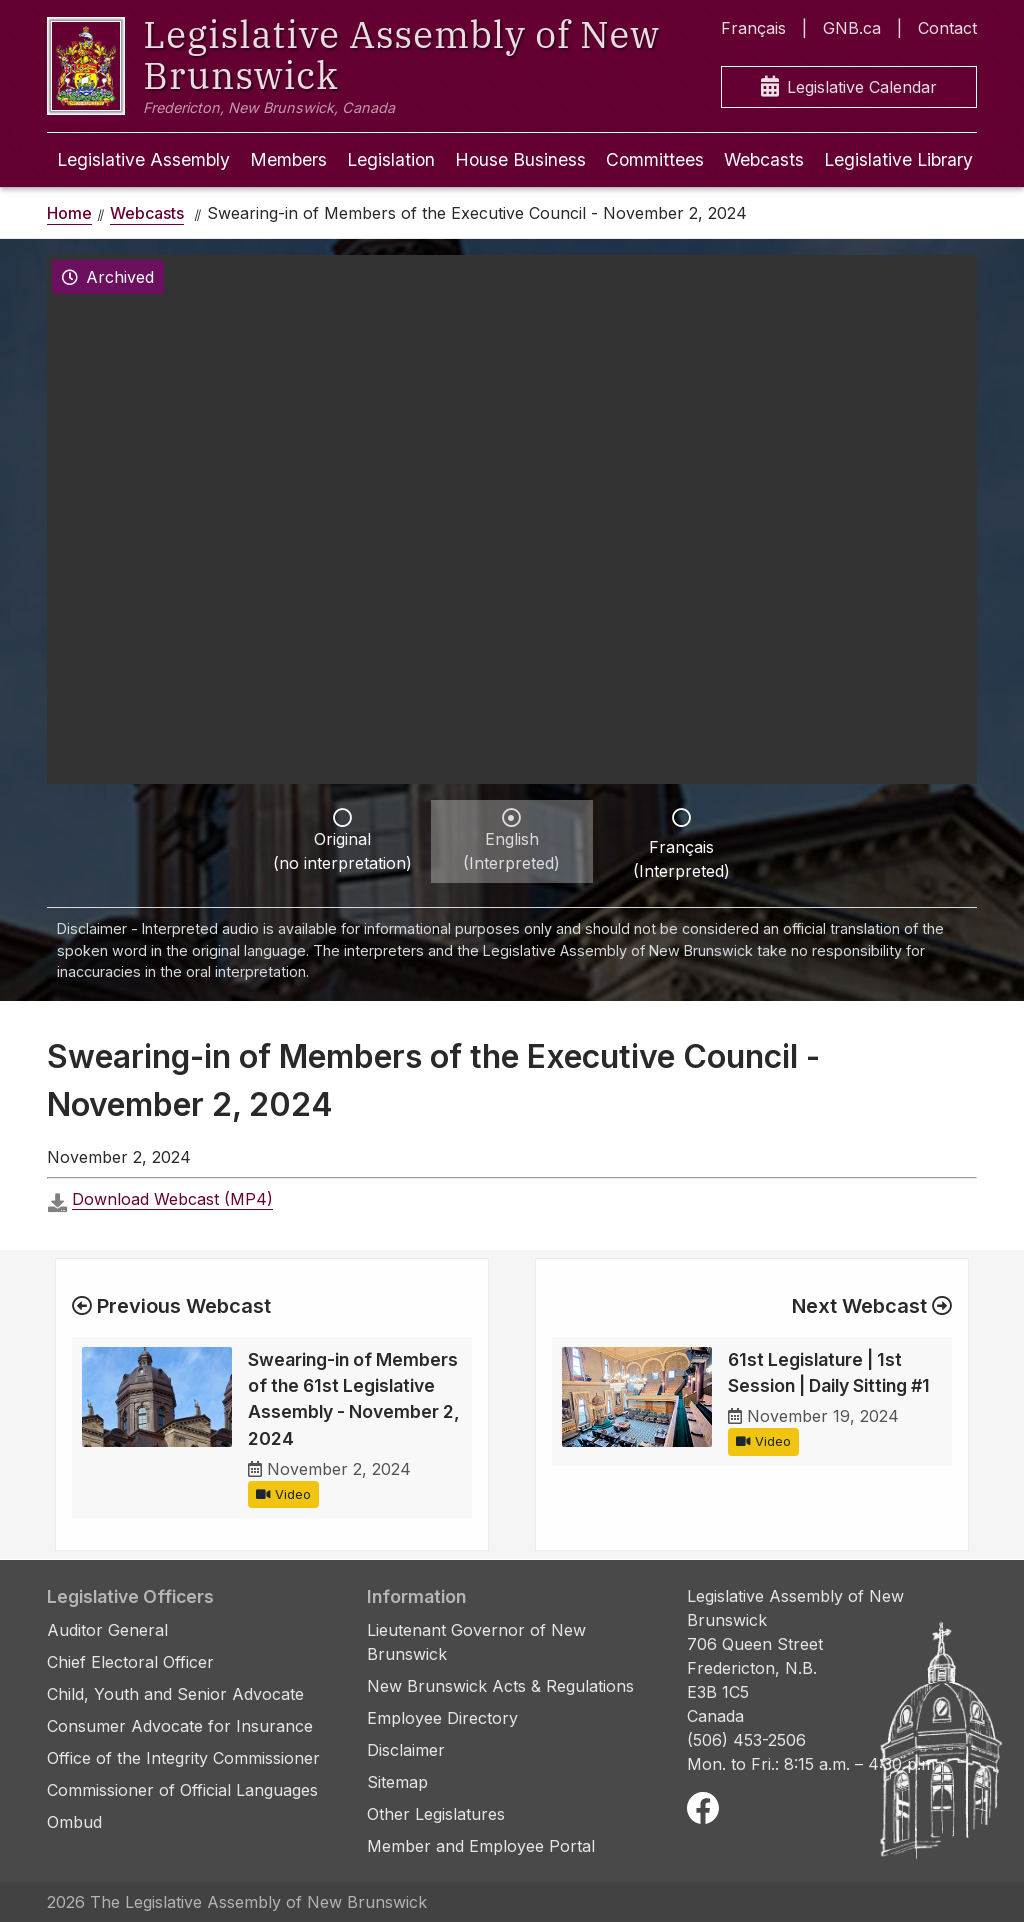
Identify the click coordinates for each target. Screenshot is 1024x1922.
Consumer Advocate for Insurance (180, 1726)
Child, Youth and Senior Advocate (175, 1694)
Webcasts (764, 159)
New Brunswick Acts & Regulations (500, 1686)
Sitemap (397, 1782)
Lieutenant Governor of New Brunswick (476, 1642)
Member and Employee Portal (481, 1846)
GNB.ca (852, 28)
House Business (520, 159)
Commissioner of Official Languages (182, 1790)
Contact (947, 28)
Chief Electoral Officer (130, 1662)
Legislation (391, 159)
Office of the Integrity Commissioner (183, 1758)
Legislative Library (898, 159)
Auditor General (107, 1630)
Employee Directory (442, 1718)
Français (753, 28)
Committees (655, 159)
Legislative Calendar (849, 87)
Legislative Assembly (143, 159)
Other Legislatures (436, 1814)
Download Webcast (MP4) (172, 1199)
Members (288, 159)
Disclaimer (406, 1750)
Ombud (74, 1822)
